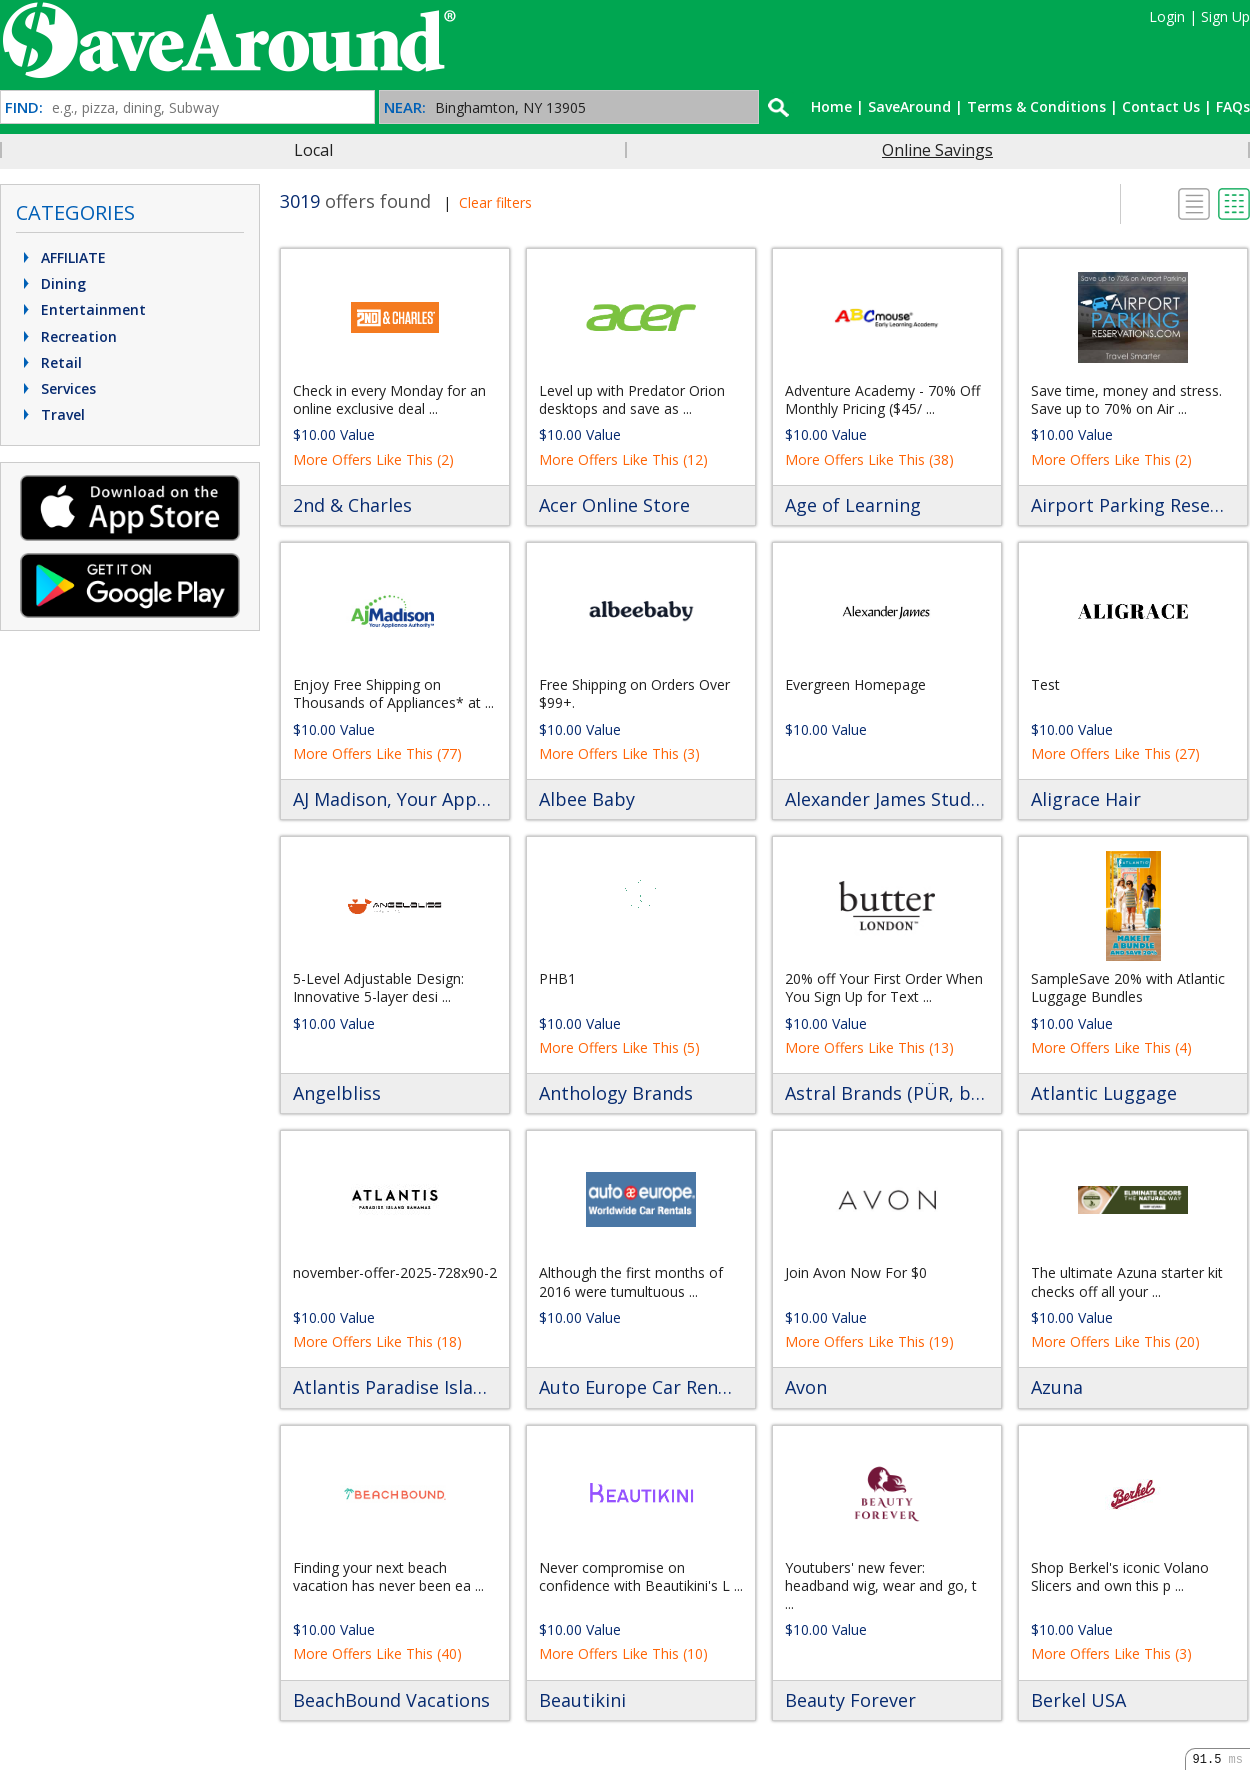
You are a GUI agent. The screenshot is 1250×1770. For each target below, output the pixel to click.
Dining (52, 283)
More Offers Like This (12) (623, 459)
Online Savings (937, 150)
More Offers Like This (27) (1115, 753)
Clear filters (495, 202)
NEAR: (405, 107)
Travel (51, 414)
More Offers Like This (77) (377, 753)
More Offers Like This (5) (619, 1047)
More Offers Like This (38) (869, 459)
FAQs (1233, 106)
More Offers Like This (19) (869, 1341)
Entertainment (82, 309)
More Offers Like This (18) (377, 1341)
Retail (50, 362)
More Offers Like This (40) (377, 1653)
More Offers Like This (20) (1115, 1341)
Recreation (67, 336)
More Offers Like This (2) (373, 459)
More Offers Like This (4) (1111, 1047)
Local (313, 150)
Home (831, 106)
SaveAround (909, 106)
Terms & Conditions (1036, 106)
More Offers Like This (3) (619, 753)
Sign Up (1225, 16)
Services (57, 388)
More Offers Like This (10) (623, 1653)
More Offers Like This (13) (869, 1047)
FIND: (24, 107)
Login (1167, 16)
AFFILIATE (62, 257)
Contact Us (1161, 106)
